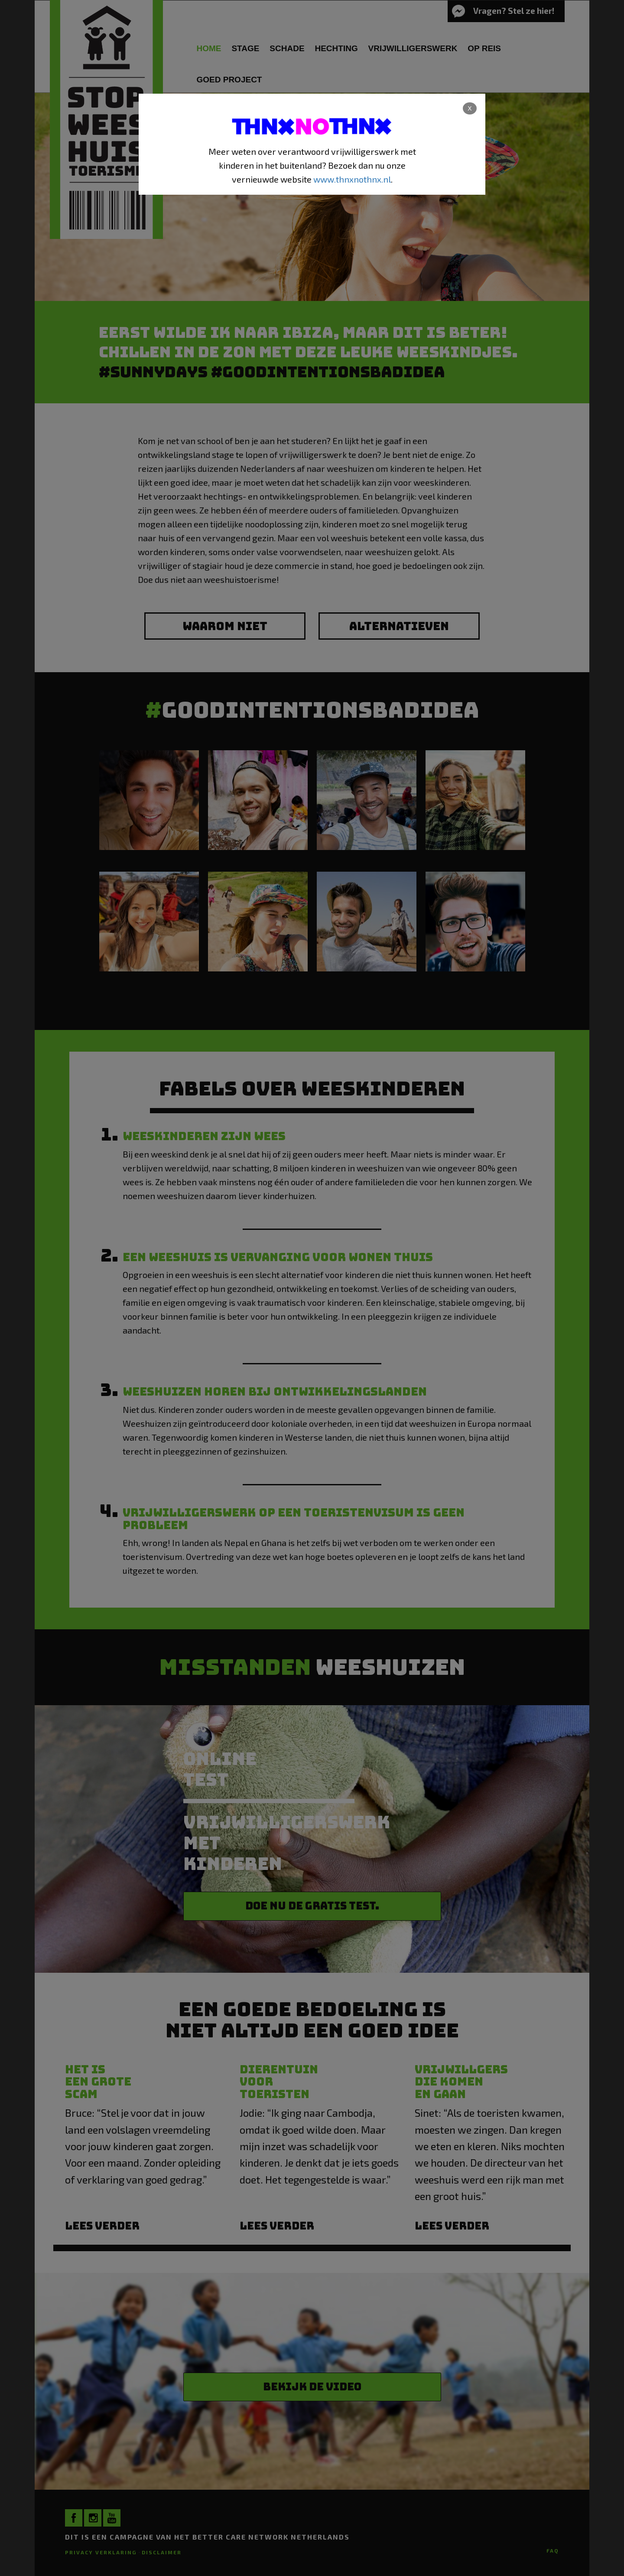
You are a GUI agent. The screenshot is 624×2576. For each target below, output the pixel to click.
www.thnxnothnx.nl (352, 179)
